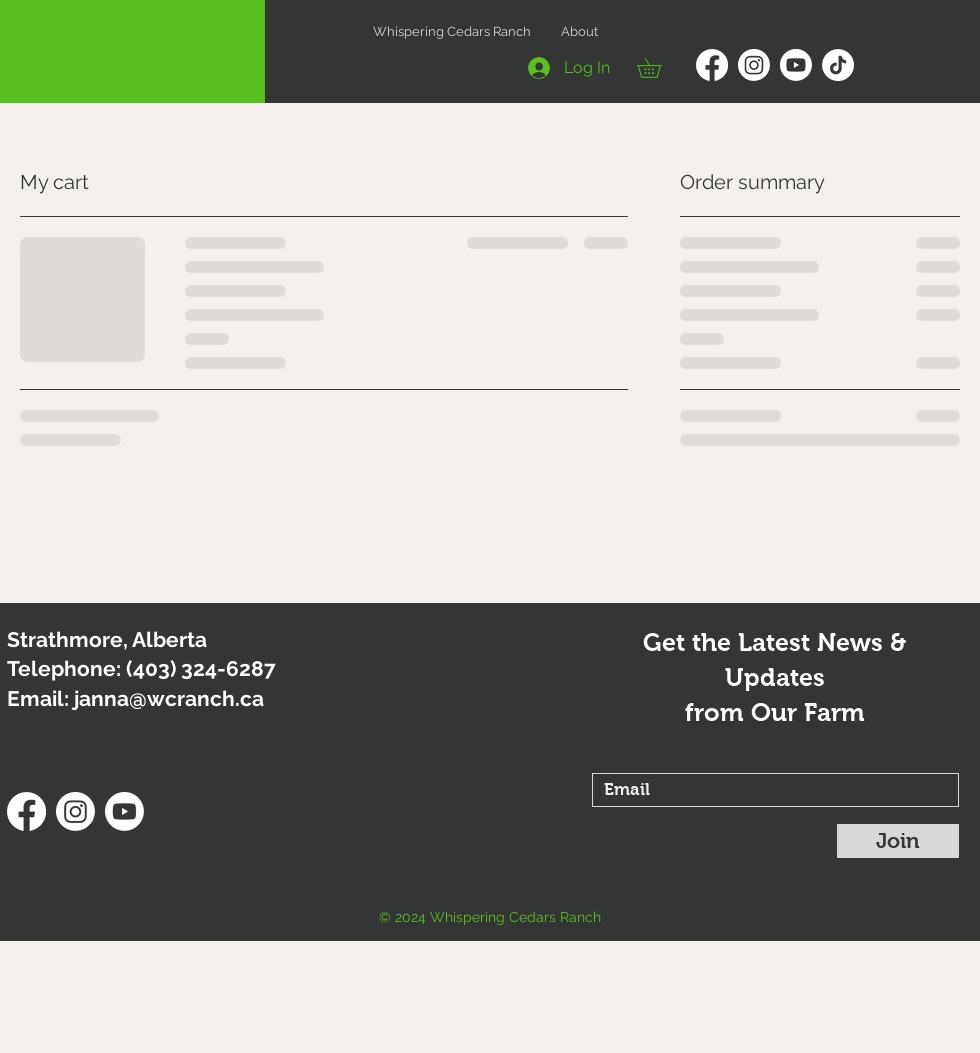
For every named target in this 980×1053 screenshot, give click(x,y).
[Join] (898, 841)
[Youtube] (796, 65)
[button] (658, 68)
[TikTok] (838, 65)
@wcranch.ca (196, 698)
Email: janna (68, 698)
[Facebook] (712, 65)
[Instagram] (754, 65)
